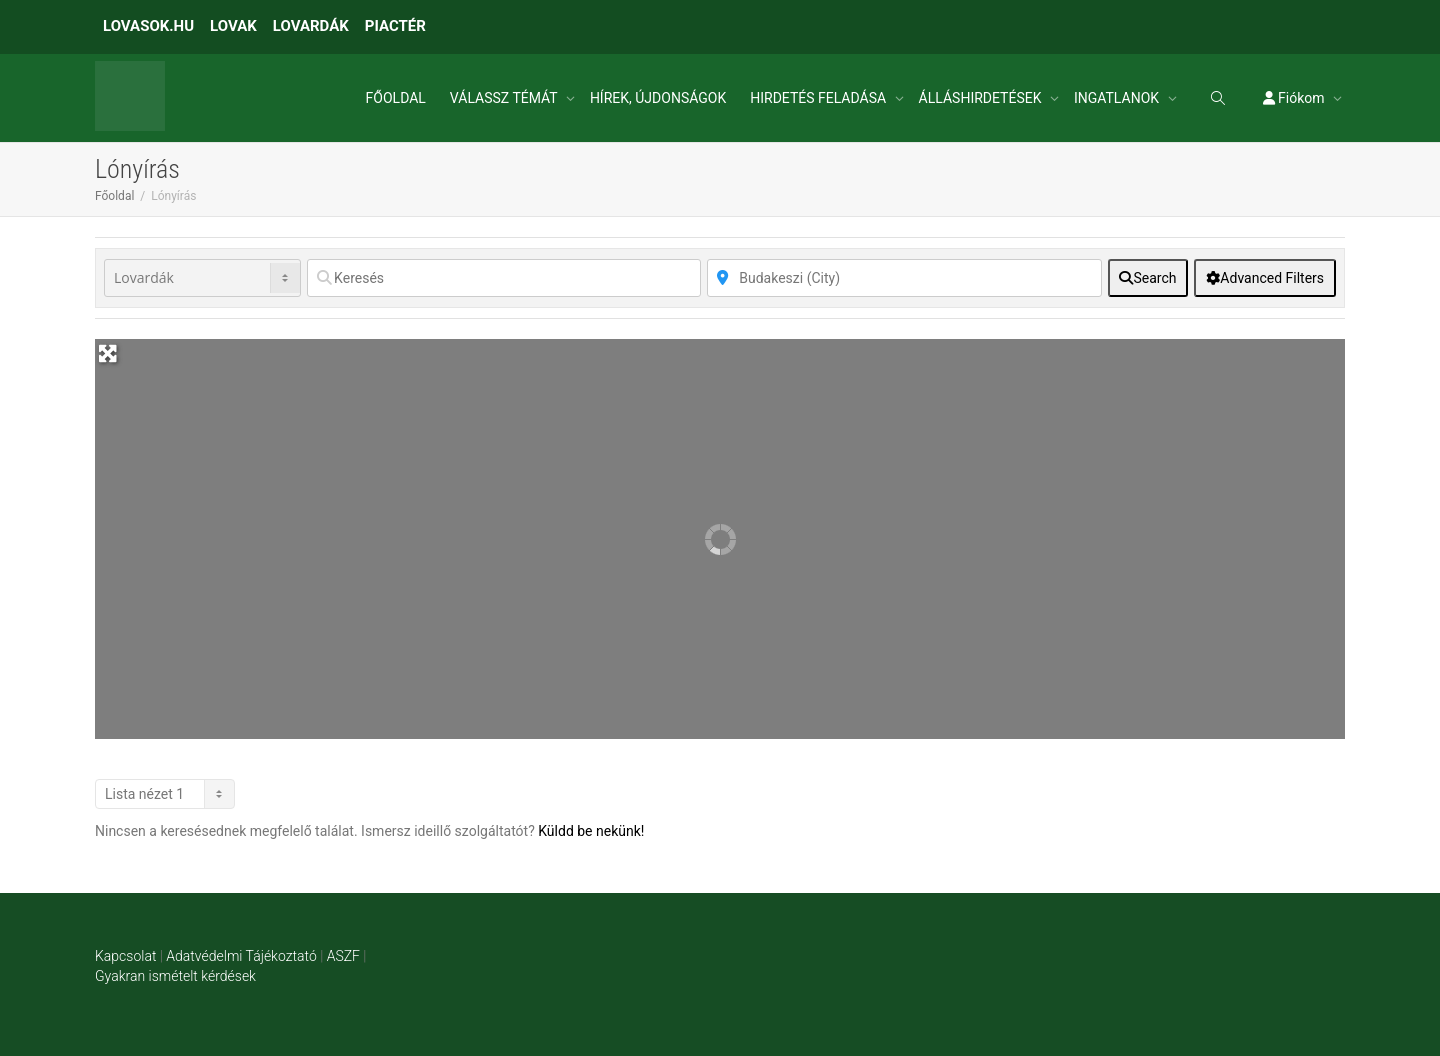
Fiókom (1295, 98)
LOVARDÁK (311, 26)
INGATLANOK (1118, 98)
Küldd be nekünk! (591, 831)
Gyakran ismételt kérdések (175, 976)
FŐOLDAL (396, 98)
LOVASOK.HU (148, 26)
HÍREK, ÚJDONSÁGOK (658, 98)
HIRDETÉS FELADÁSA (819, 98)
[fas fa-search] (1148, 278)
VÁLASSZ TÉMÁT (505, 98)
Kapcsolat (125, 956)
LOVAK (233, 26)
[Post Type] (202, 278)
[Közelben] (904, 278)
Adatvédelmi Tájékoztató (241, 956)
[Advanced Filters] (1265, 278)
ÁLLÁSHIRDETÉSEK (982, 98)
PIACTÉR (395, 26)
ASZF (343, 956)
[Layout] (165, 794)
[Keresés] (504, 278)
